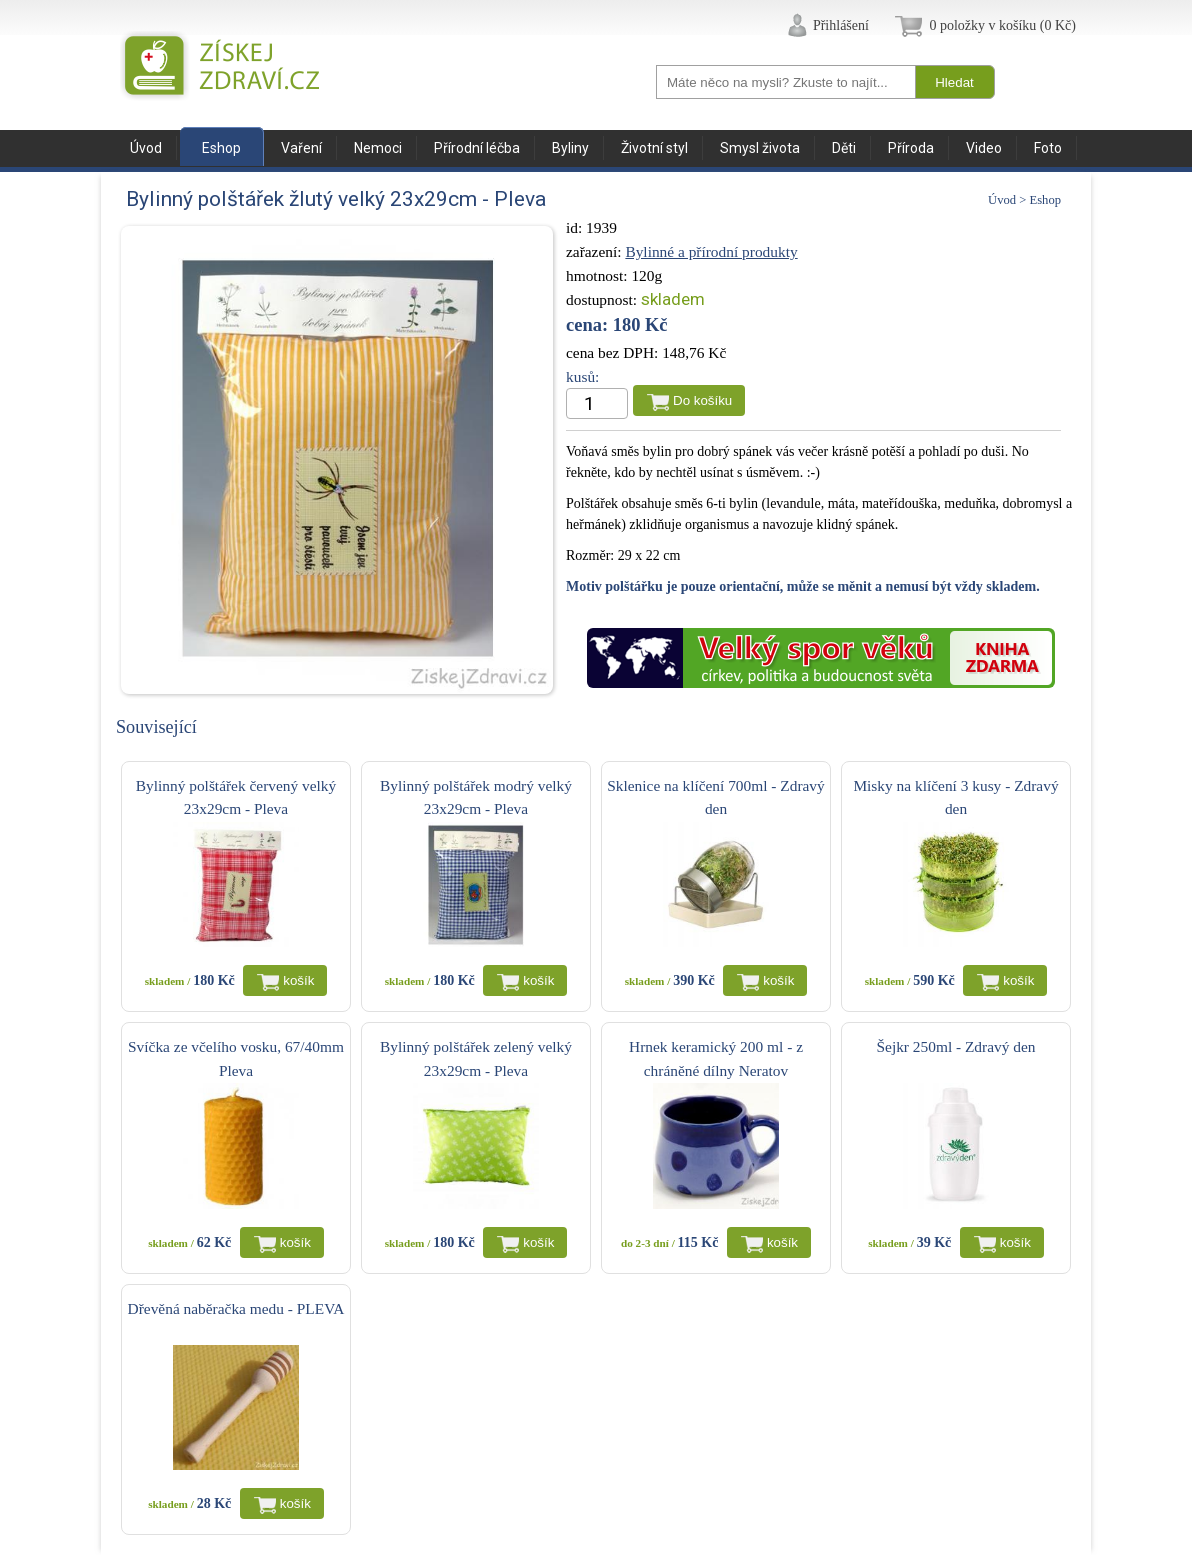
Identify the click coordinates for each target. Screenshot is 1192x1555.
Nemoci (378, 148)
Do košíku (702, 400)
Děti (844, 148)
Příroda (911, 148)
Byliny (570, 148)
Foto (1048, 148)
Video (984, 148)
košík (298, 980)
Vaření (301, 148)
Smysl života (760, 148)
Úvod (146, 148)
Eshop (221, 148)
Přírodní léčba (477, 148)
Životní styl (654, 148)
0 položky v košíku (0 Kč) (1002, 25)
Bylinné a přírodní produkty (711, 251)
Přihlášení (841, 25)
